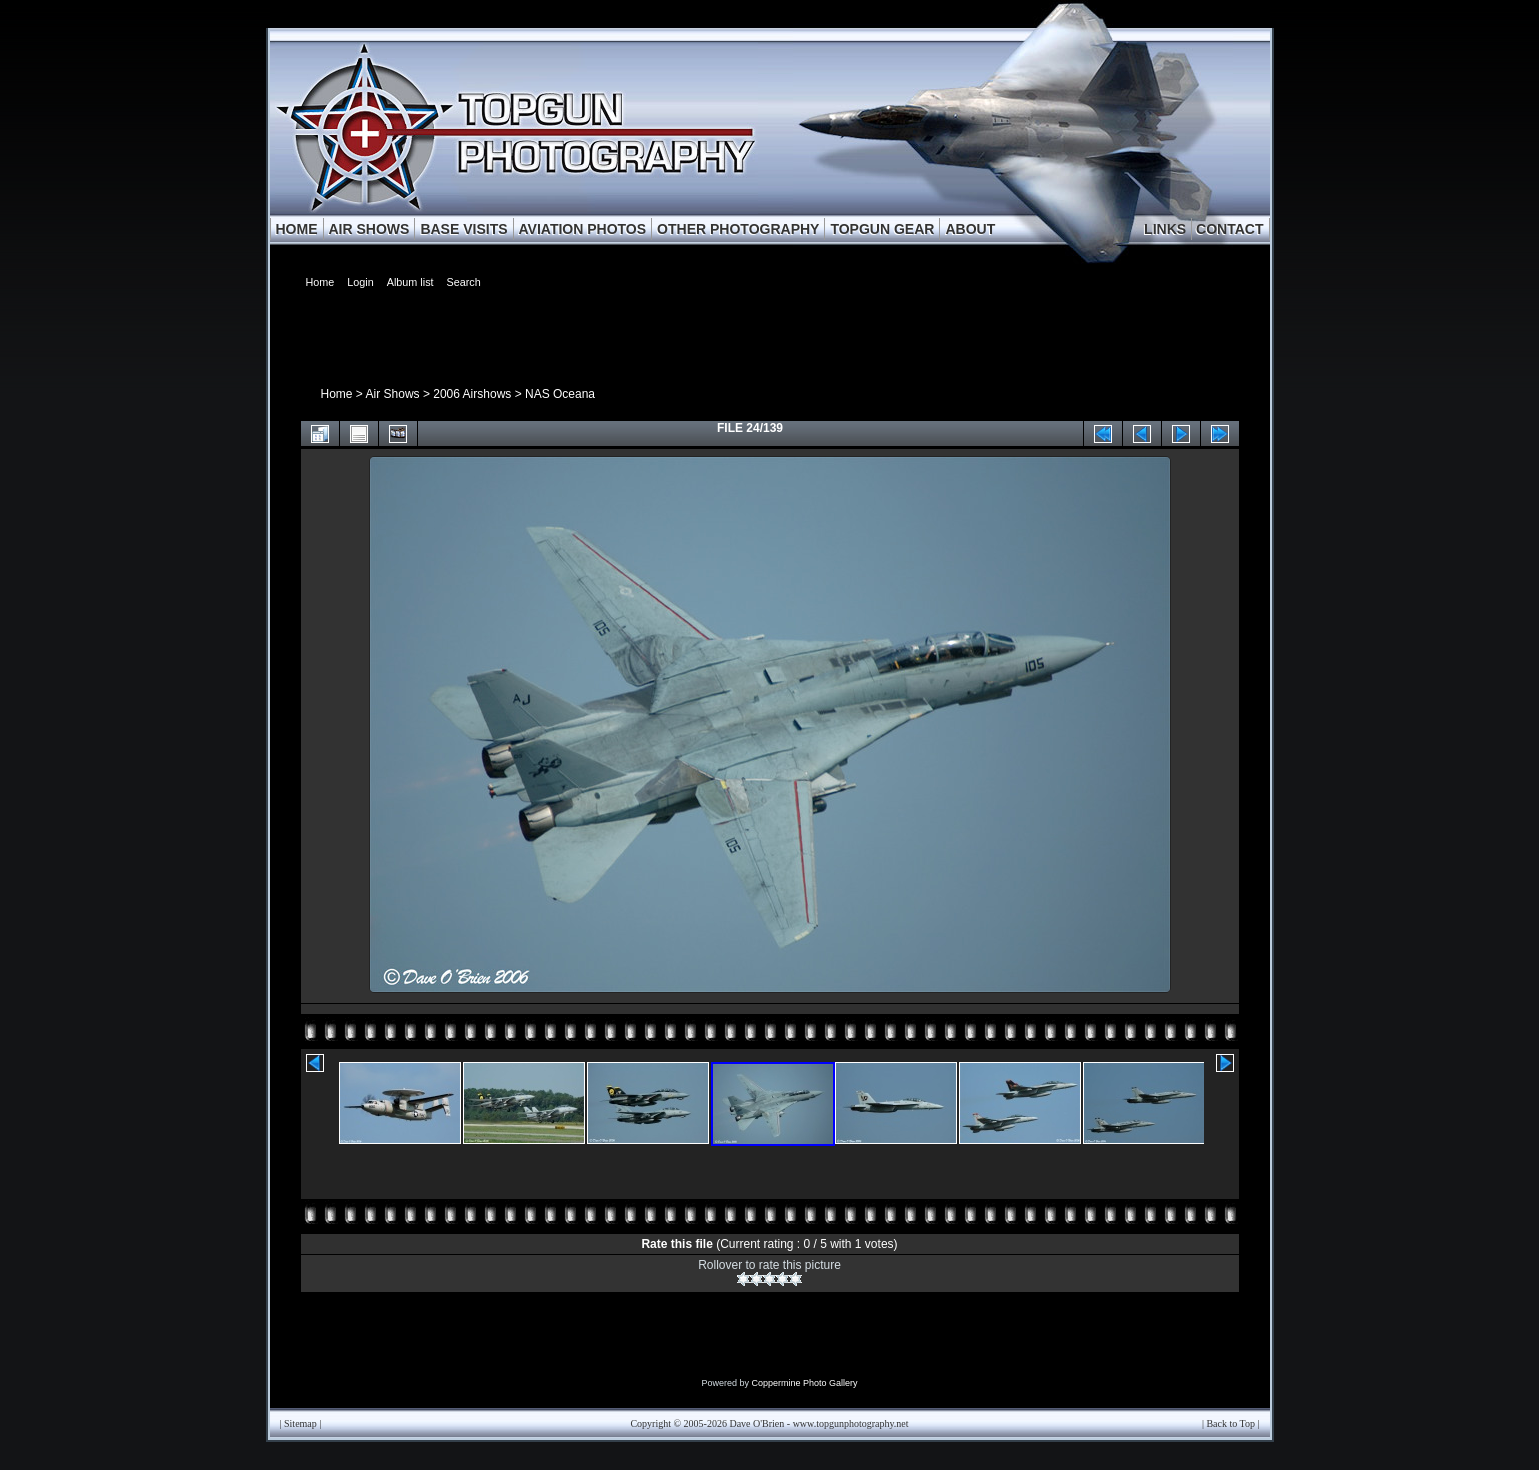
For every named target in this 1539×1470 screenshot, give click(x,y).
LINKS (1165, 229)
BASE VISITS (463, 229)
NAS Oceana (560, 394)
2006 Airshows (472, 394)
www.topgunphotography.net (851, 1423)
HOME (297, 229)
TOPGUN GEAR (882, 229)
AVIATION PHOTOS (583, 229)
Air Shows (393, 394)
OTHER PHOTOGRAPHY (738, 229)
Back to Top (1230, 1423)
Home (337, 394)
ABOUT (970, 229)
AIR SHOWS (369, 229)
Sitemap (300, 1423)
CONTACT (1229, 229)
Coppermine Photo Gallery (804, 1383)
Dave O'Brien (756, 1423)
